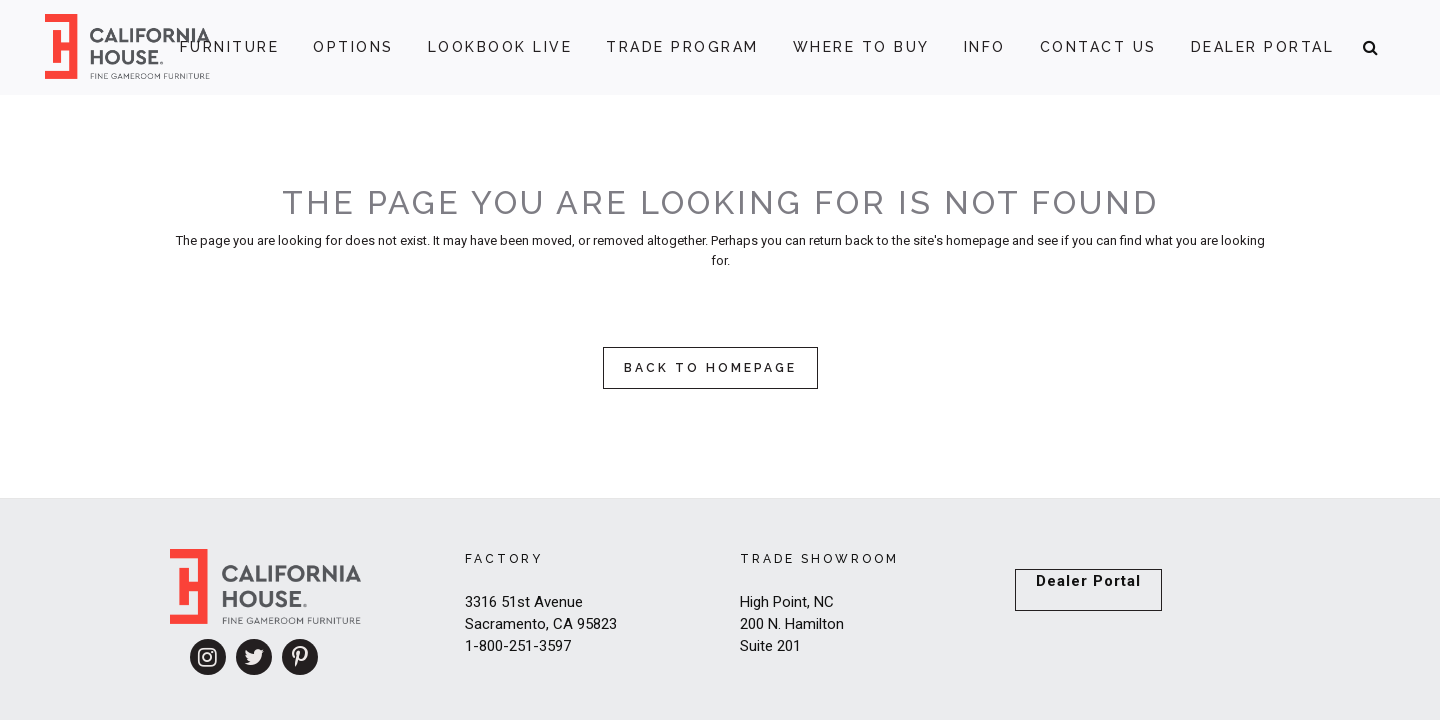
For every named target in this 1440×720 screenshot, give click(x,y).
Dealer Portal (1088, 581)
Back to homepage (710, 368)
